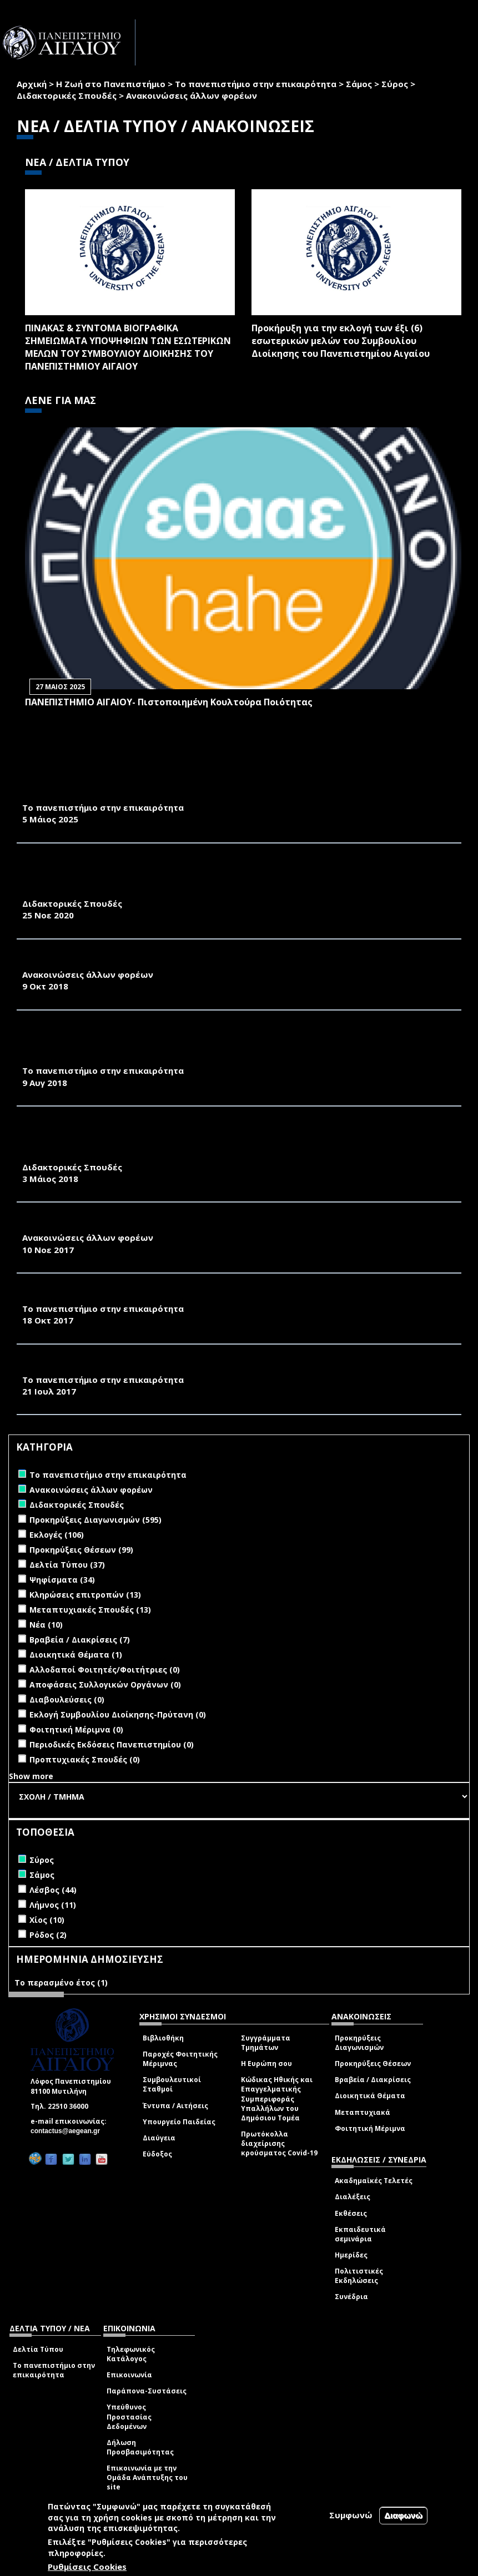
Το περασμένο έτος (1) (61, 1982)
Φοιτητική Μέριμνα (370, 2128)
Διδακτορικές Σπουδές (67, 95)
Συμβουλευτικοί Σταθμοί (172, 2084)
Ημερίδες (351, 2255)
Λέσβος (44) (53, 1890)
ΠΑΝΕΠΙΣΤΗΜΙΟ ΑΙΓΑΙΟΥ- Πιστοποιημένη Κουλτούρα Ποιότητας (169, 702)
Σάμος (359, 83)
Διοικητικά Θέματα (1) (75, 1654)
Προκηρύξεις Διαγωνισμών (359, 2042)
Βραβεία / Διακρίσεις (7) (79, 1639)
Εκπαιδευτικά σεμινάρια (360, 2234)
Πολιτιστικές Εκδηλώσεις (359, 2275)
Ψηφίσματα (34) (62, 1579)
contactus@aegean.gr (69, 2131)
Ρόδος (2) (48, 1935)
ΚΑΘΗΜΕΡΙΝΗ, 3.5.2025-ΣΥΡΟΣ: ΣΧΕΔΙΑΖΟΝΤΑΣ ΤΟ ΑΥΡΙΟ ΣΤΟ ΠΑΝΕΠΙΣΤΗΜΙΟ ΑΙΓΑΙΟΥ (213, 795)
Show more (31, 1776)
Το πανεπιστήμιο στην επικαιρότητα (255, 83)
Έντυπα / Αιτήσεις (175, 2105)
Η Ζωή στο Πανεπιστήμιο (110, 83)
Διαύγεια (159, 2138)
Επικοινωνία (129, 2375)
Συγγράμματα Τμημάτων (265, 2042)
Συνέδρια (351, 2296)
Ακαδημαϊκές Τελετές (373, 2180)
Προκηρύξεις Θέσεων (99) (81, 1549)
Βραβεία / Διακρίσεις (373, 2079)
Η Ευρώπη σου (266, 2063)
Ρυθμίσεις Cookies (87, 2566)
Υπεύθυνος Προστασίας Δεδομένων (129, 2416)
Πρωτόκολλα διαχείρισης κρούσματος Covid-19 (279, 2143)
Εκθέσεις (351, 2213)
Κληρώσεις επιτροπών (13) (85, 1594)
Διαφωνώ (403, 2515)
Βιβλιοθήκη (163, 2038)
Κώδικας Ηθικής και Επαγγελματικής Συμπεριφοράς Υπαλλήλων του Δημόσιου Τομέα (277, 2099)
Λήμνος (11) (52, 1905)
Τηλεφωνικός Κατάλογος (131, 2354)
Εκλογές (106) (56, 1534)
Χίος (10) (46, 1920)
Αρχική (32, 83)
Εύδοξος (157, 2154)
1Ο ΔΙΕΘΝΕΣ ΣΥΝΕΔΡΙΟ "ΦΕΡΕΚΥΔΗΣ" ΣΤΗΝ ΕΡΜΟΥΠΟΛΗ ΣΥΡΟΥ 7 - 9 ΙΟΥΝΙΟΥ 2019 (204, 962)
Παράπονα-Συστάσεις (147, 2391)
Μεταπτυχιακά (362, 2112)
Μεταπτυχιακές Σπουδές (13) (90, 1609)
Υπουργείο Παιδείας (179, 2122)
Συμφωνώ (351, 2515)
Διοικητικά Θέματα (370, 2095)
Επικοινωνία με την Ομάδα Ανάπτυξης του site (147, 2477)
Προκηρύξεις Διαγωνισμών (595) (95, 1519)
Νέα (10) (46, 1624)
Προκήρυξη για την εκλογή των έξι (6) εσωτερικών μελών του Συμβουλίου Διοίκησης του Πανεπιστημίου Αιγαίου (340, 341)
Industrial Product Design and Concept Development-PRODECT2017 (187, 1367)
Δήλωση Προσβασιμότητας (140, 2447)
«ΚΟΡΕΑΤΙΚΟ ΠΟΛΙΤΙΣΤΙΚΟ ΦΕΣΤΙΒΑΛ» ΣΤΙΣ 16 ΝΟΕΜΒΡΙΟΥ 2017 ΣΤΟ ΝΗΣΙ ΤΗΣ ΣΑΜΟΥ (213, 1225)
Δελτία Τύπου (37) (67, 1564)
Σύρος (394, 83)
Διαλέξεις (352, 2196)
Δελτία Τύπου (38, 2349)
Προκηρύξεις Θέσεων (373, 2063)
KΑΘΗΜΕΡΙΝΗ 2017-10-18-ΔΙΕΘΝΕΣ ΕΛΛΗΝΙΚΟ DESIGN (138, 1296)
